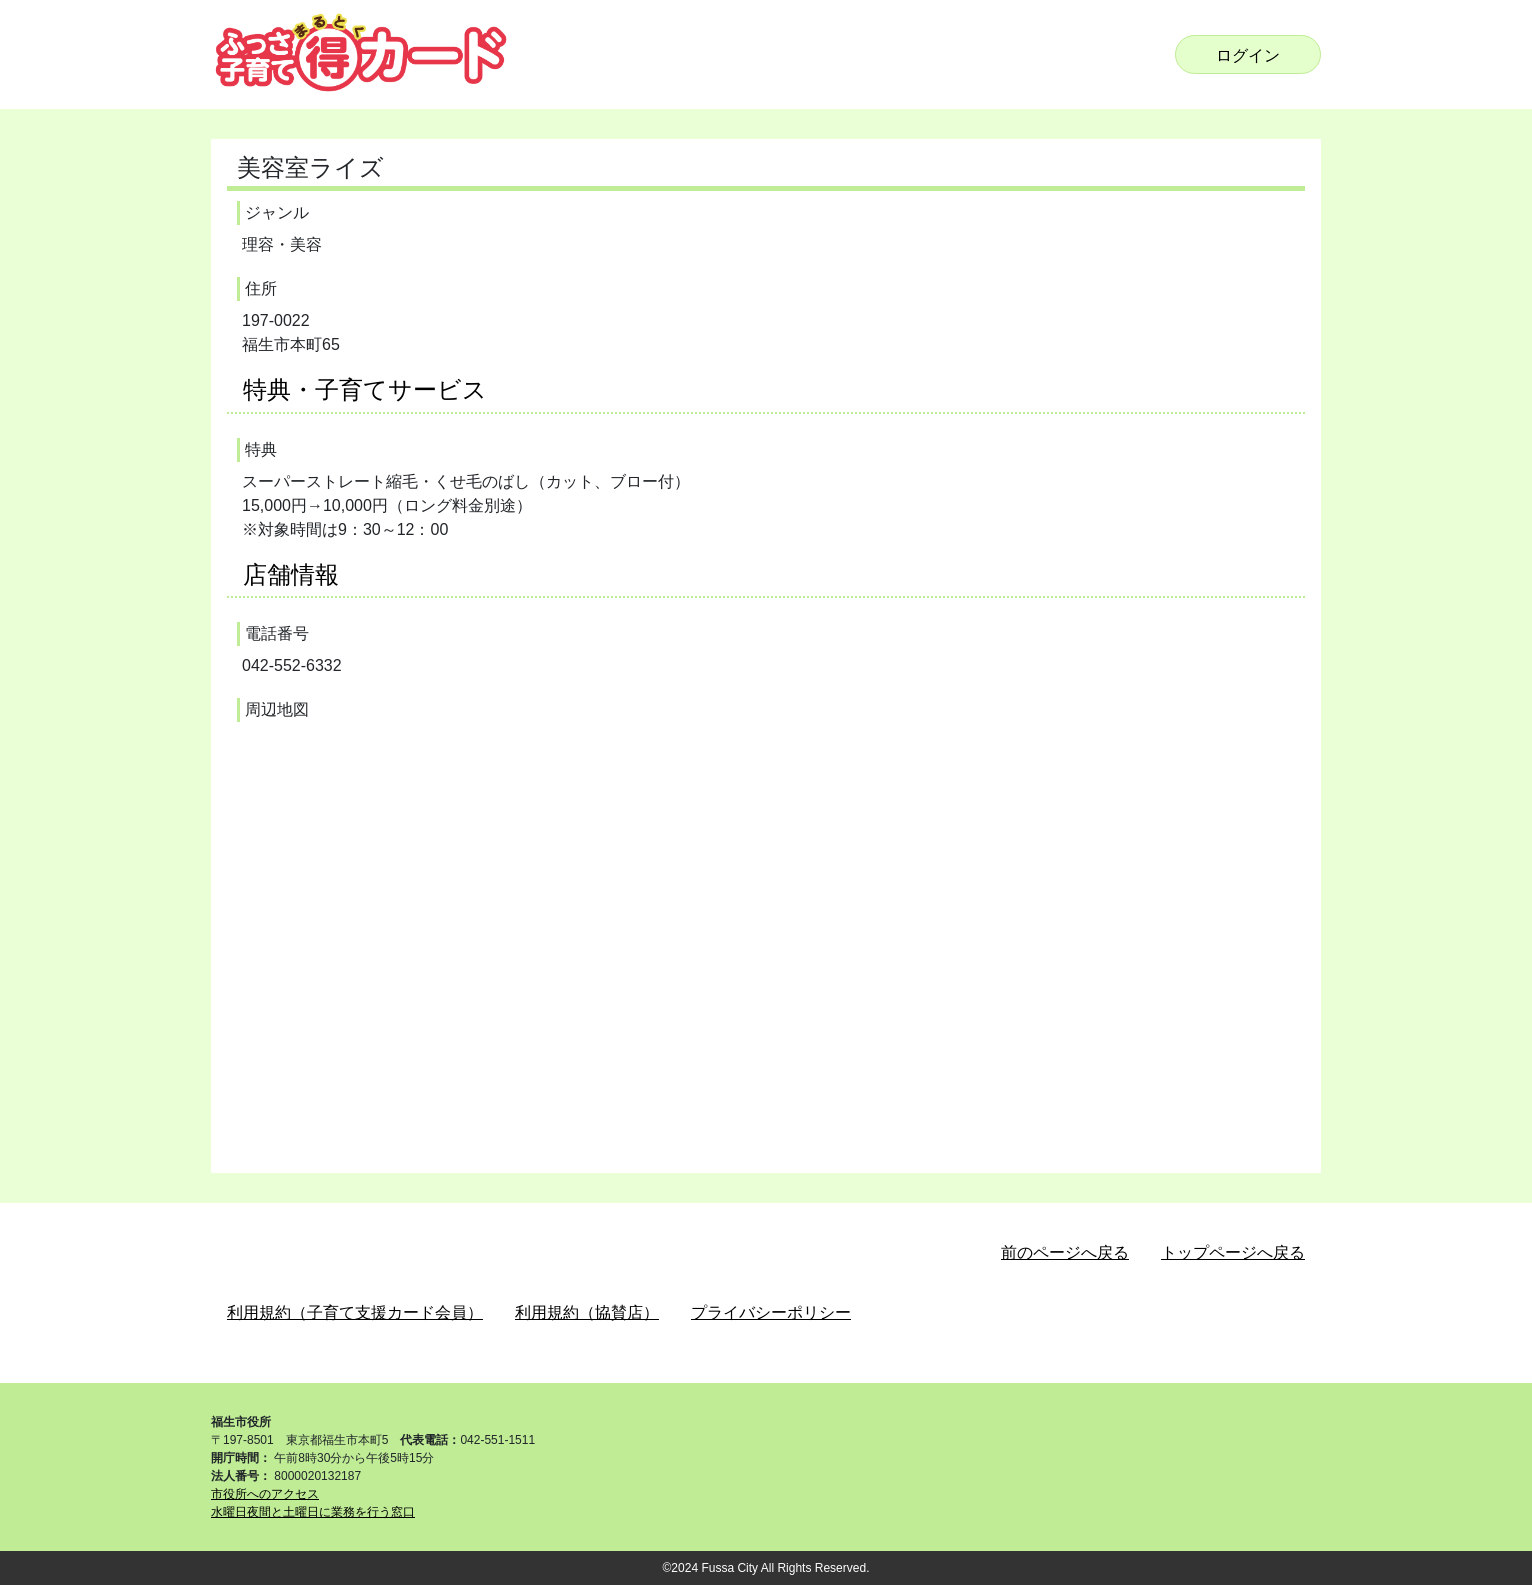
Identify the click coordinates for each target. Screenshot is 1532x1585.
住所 (261, 288)
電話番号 (277, 633)
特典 (261, 449)
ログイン (1248, 55)
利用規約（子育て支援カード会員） (355, 1312)
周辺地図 (277, 709)
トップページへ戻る (1233, 1252)
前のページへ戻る (1065, 1252)
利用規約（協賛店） (587, 1312)
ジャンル (277, 212)
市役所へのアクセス (265, 1494)
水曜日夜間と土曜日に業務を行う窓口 (313, 1512)
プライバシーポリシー (771, 1312)
